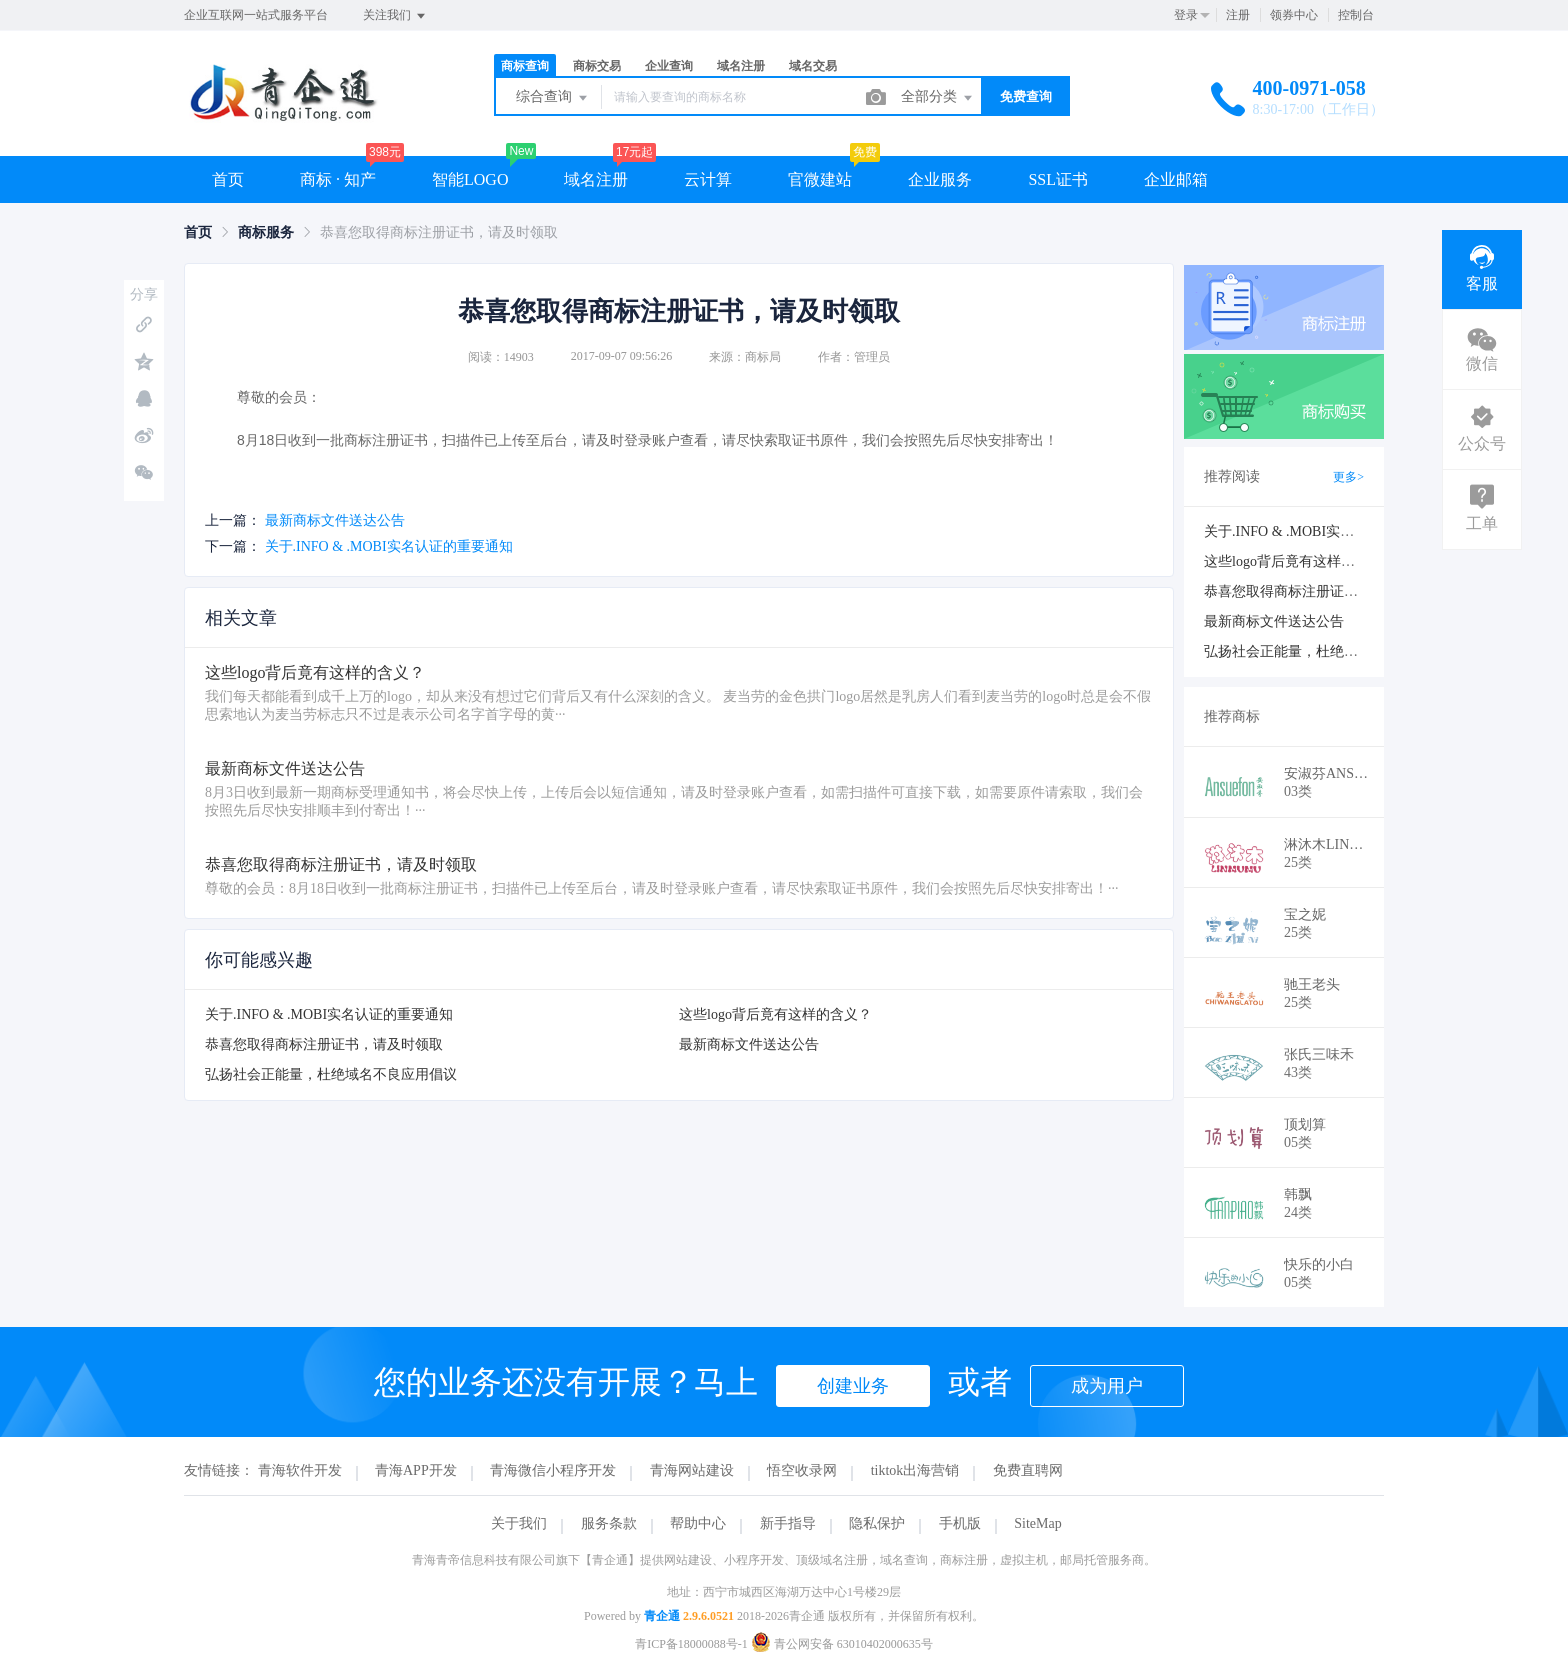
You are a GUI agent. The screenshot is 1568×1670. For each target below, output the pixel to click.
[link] (198, 232)
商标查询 (525, 66)
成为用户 (1107, 1386)
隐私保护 (877, 1523)
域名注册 (741, 66)
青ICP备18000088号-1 (691, 1644)
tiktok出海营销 (915, 1470)
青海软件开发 (300, 1470)
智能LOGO (470, 179)
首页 (228, 179)
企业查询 (669, 66)
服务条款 (609, 1523)
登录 (1186, 15)
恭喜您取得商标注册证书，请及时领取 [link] (439, 232)
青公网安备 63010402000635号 (842, 1644)
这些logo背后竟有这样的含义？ (775, 1014)
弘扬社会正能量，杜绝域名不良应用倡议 (331, 1074)
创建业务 (853, 1386)
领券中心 (1294, 15)
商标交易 (597, 66)
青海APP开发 (416, 1470)
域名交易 (813, 66)
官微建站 (820, 179)
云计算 (708, 179)
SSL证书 (1058, 179)
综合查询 (553, 98)
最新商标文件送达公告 (335, 520)
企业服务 (940, 179)
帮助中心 (698, 1523)
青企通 (662, 1616)
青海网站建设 (692, 1470)
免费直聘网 (1028, 1470)
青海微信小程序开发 (553, 1470)
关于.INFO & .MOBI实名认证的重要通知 (389, 546)
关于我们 (519, 1523)
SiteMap (1037, 1523)
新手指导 (788, 1523)
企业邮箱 (1176, 179)
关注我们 (395, 16)
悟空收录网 (802, 1470)
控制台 (1356, 15)
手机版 (960, 1523)
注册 (1238, 15)
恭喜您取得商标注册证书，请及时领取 (324, 1044)
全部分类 (938, 98)
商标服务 (266, 232)
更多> (1348, 477)
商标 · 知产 (338, 179)
